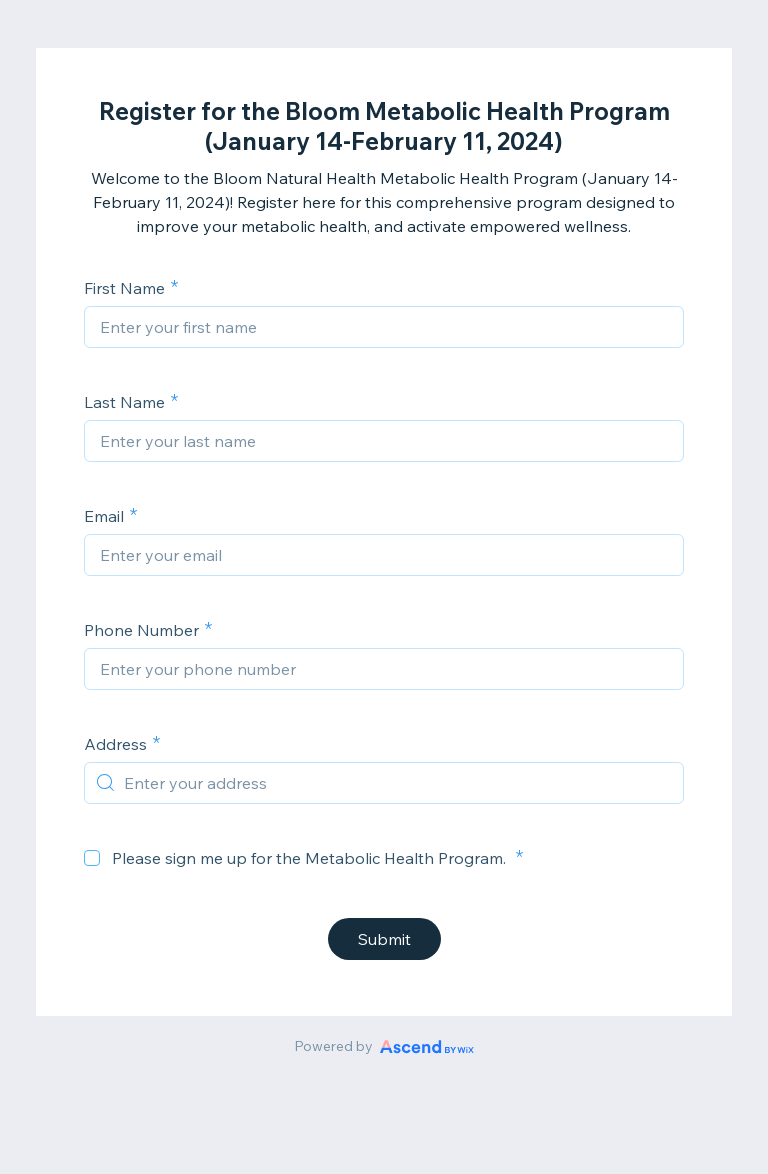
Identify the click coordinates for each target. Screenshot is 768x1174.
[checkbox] (92, 858)
